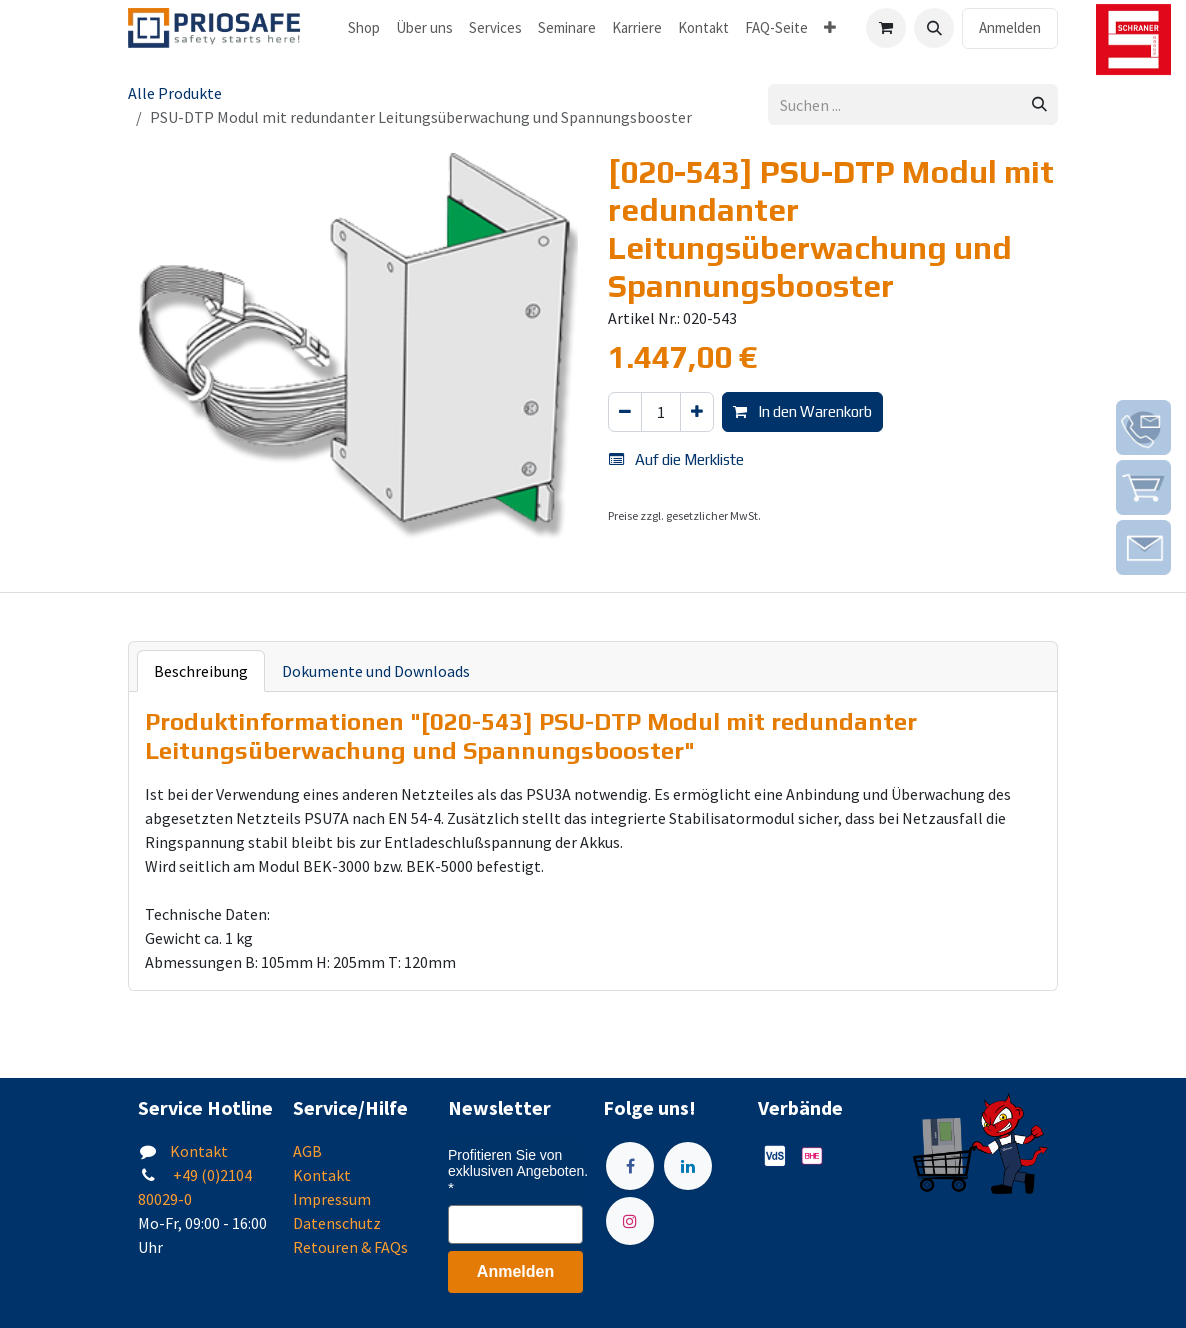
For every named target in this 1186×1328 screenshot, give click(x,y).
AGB (307, 1151)
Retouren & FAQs (350, 1247)
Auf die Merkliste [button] (676, 459)
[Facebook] (630, 1166)
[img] (1143, 427)
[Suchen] (1039, 104)
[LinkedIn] (688, 1166)
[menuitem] (364, 28)
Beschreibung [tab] (201, 671)
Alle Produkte (175, 93)
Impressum (332, 1199)
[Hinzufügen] (697, 412)
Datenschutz (337, 1223)
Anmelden (1010, 27)
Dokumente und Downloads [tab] (376, 671)
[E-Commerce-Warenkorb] (886, 28)
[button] (934, 28)
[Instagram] (630, 1221)
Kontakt (199, 1151)
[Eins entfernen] (625, 412)
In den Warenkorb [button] (802, 411)
